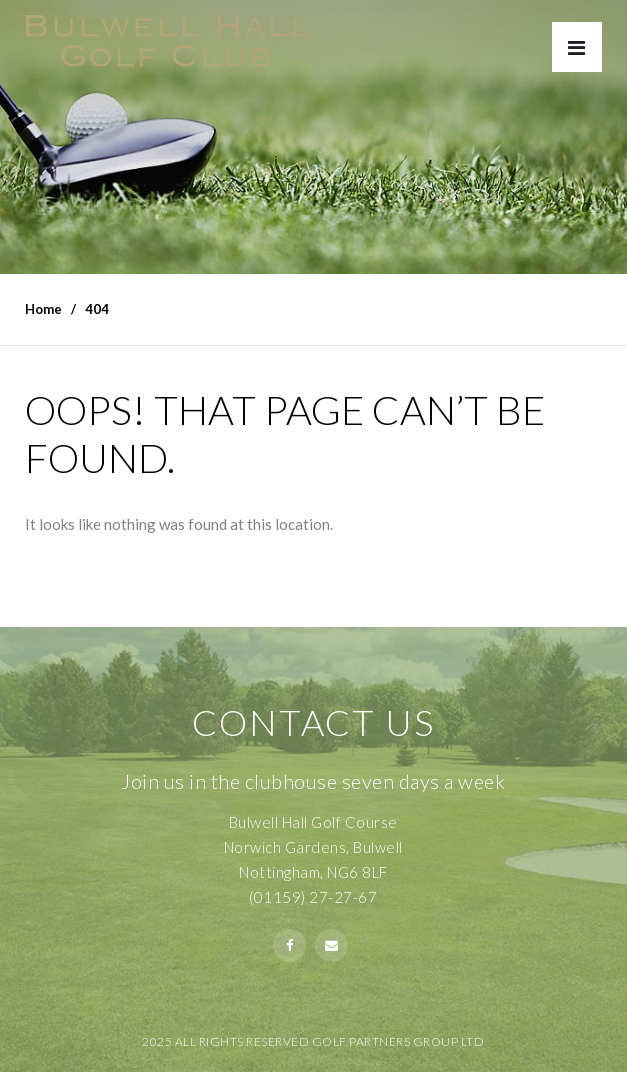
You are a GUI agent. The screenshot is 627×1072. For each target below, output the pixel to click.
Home (43, 309)
